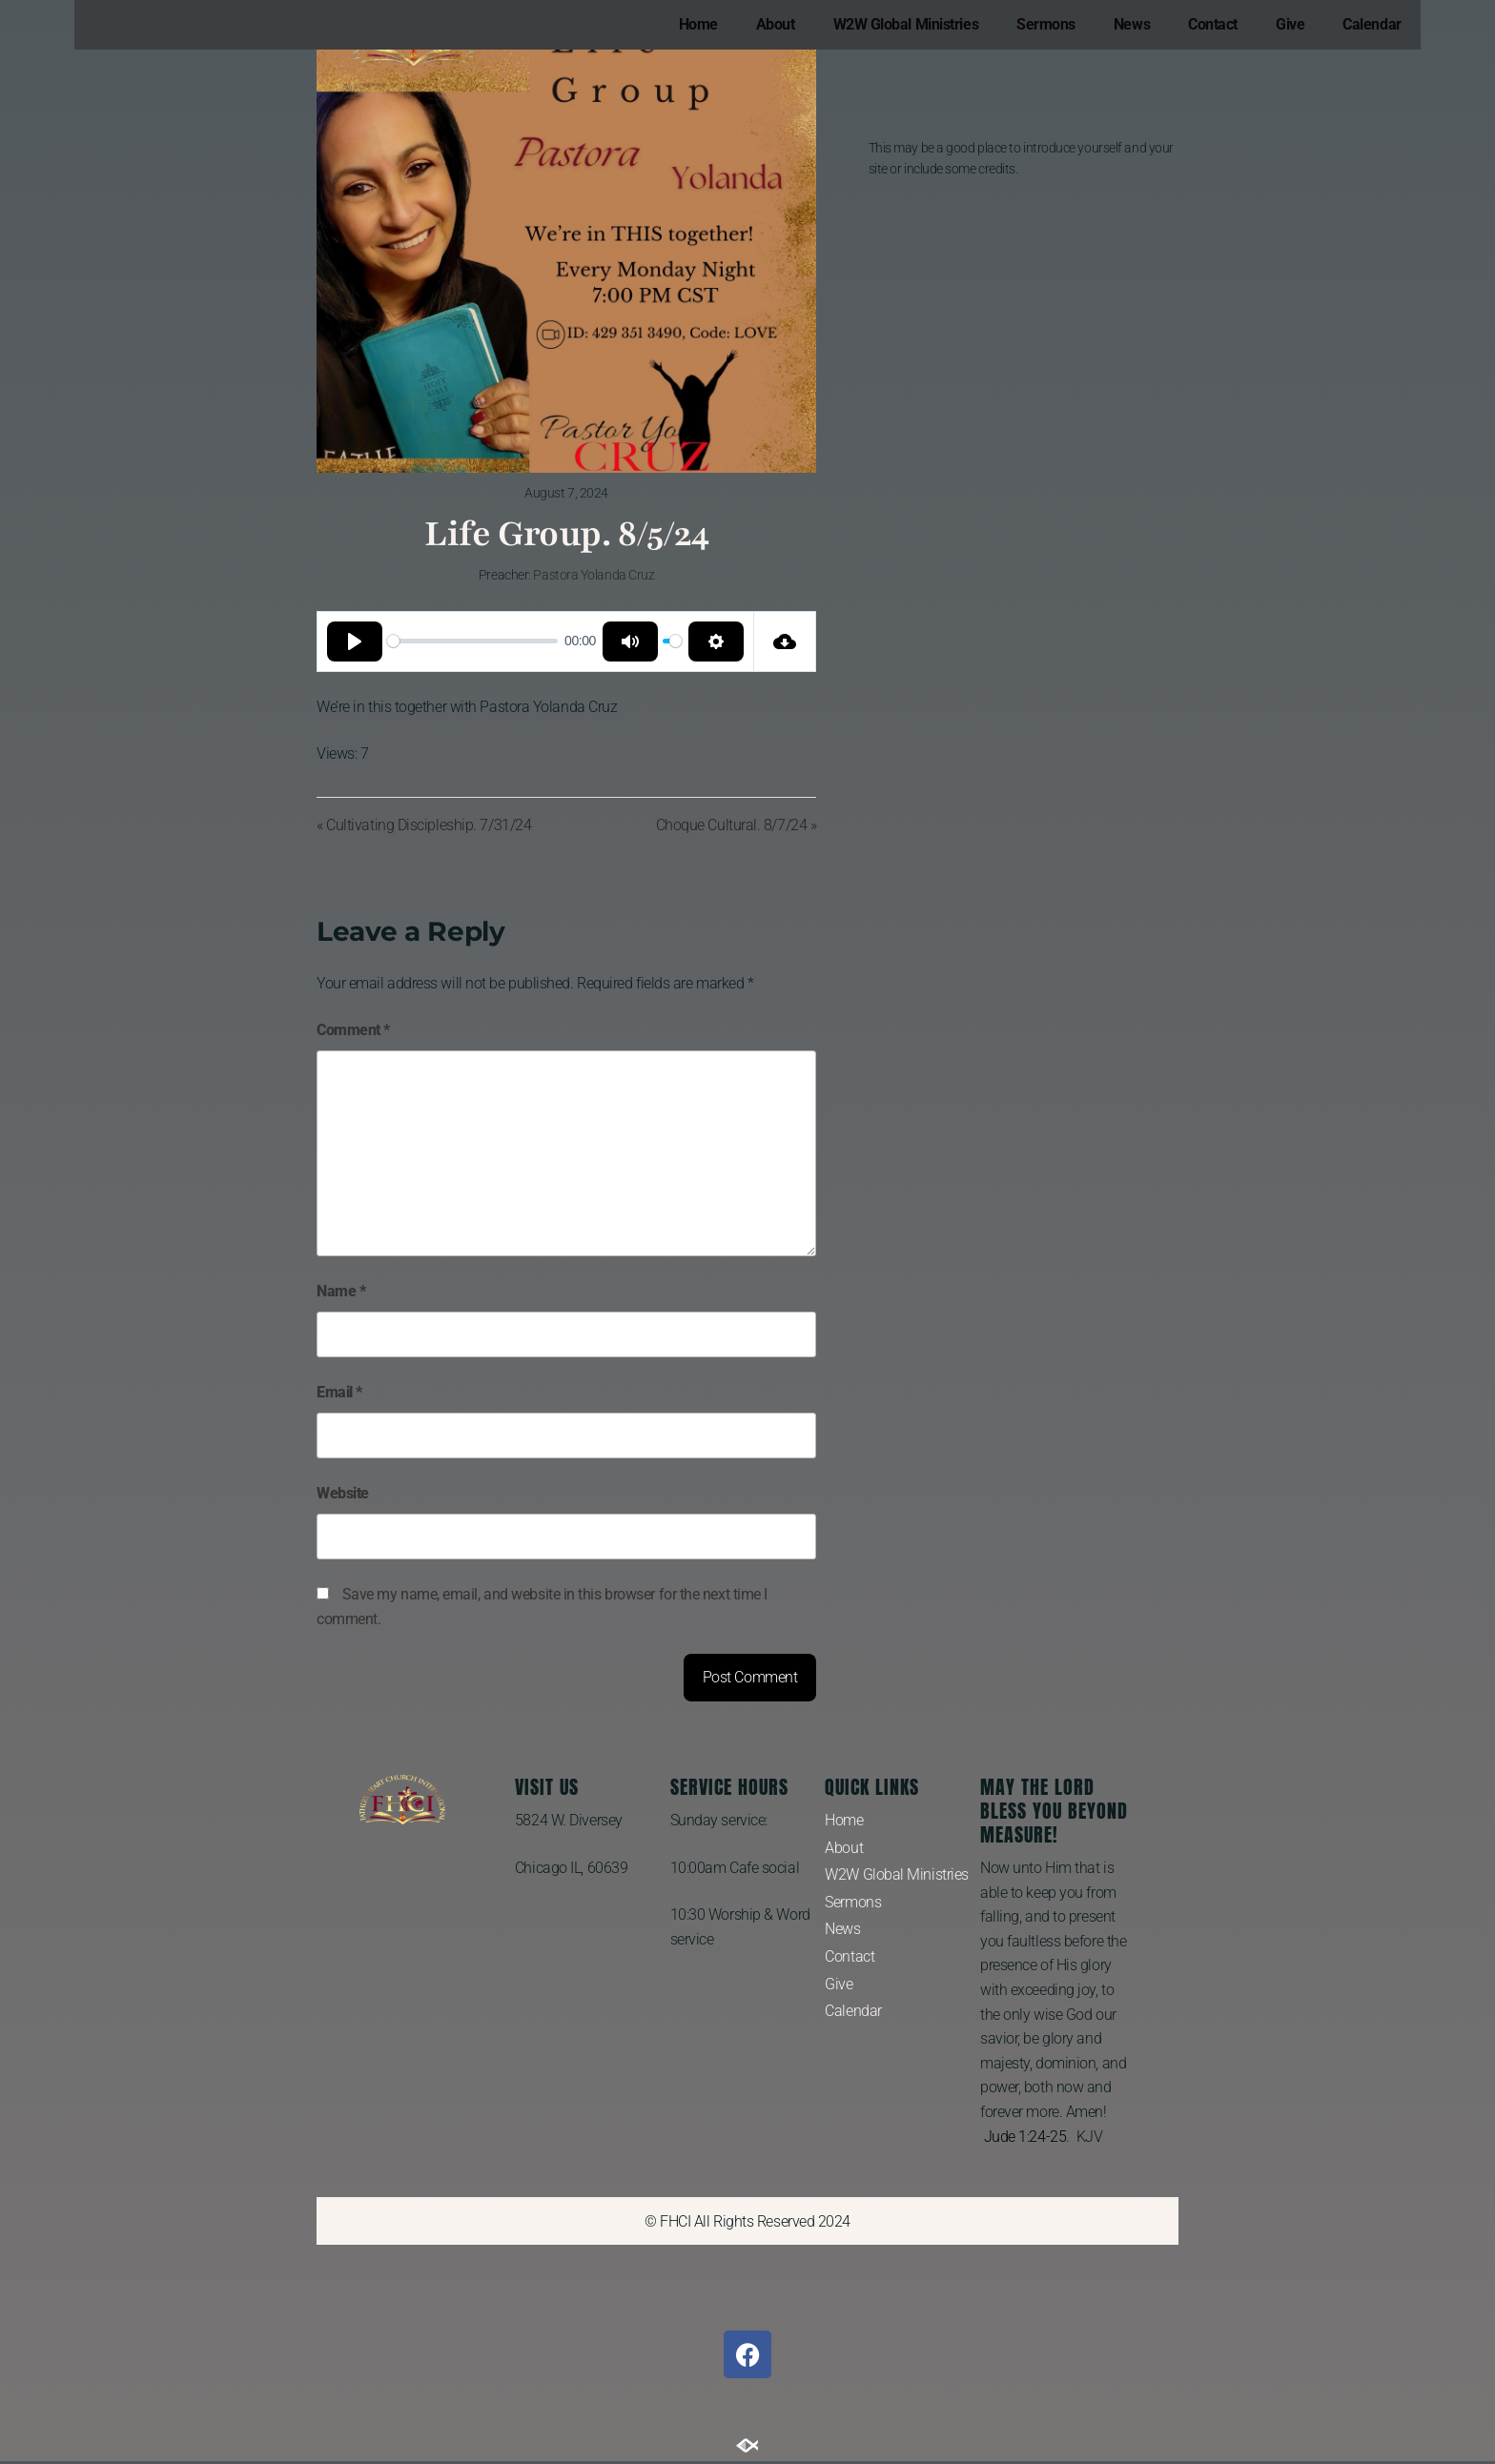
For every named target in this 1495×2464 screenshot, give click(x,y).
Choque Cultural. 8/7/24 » (736, 825)
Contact (1213, 24)
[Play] (354, 641)
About (775, 24)
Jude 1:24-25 (1025, 2137)
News (1132, 24)
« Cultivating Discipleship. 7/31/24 (424, 825)
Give (1290, 24)
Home (698, 24)
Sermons (1045, 24)
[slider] (472, 641)
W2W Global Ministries (906, 24)
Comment (353, 1030)
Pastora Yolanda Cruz (593, 574)
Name (341, 1291)
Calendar (1371, 24)
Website (343, 1493)
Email (339, 1392)
